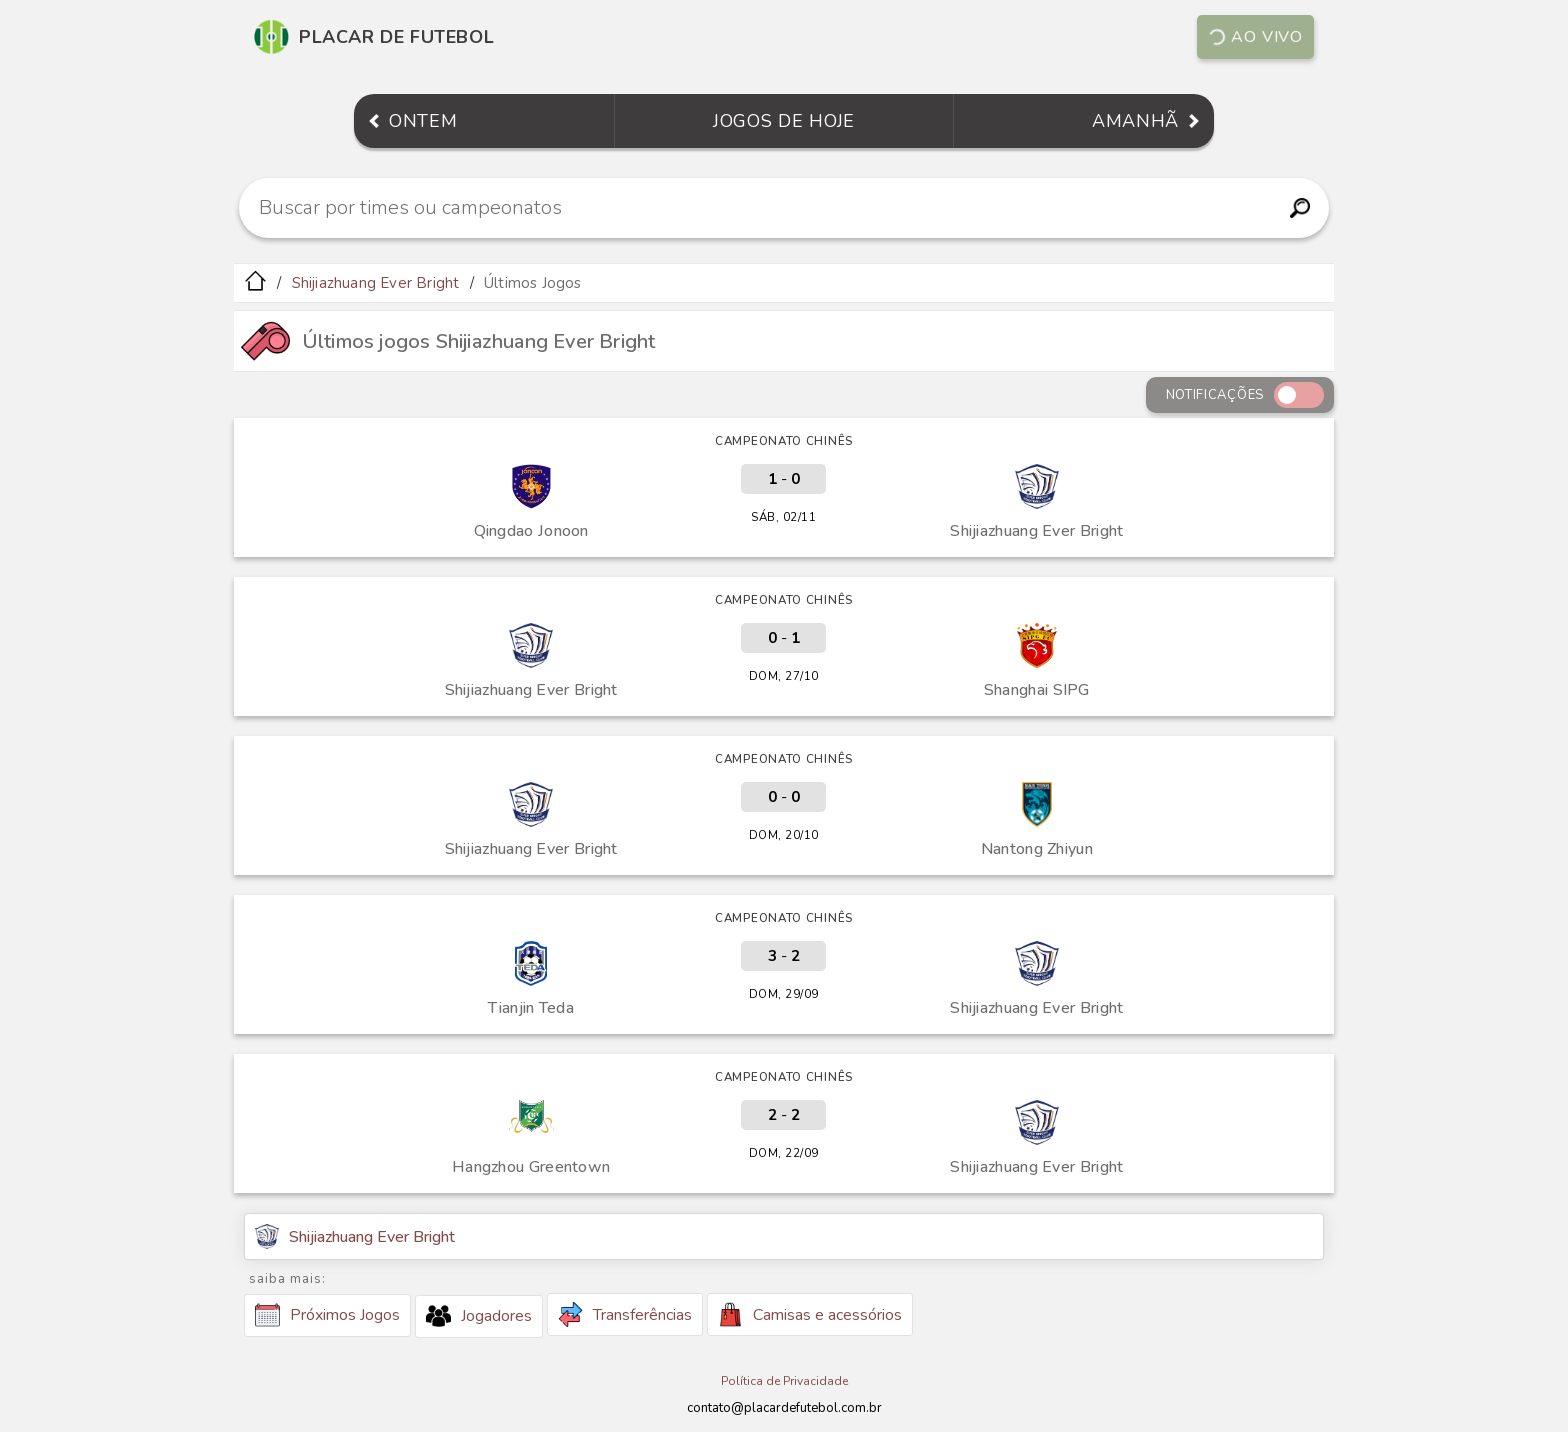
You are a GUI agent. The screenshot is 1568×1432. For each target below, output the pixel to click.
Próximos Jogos (327, 1315)
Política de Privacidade (784, 1381)
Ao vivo (1254, 37)
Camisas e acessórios (810, 1314)
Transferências (625, 1314)
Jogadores (479, 1316)
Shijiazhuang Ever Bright (376, 283)
